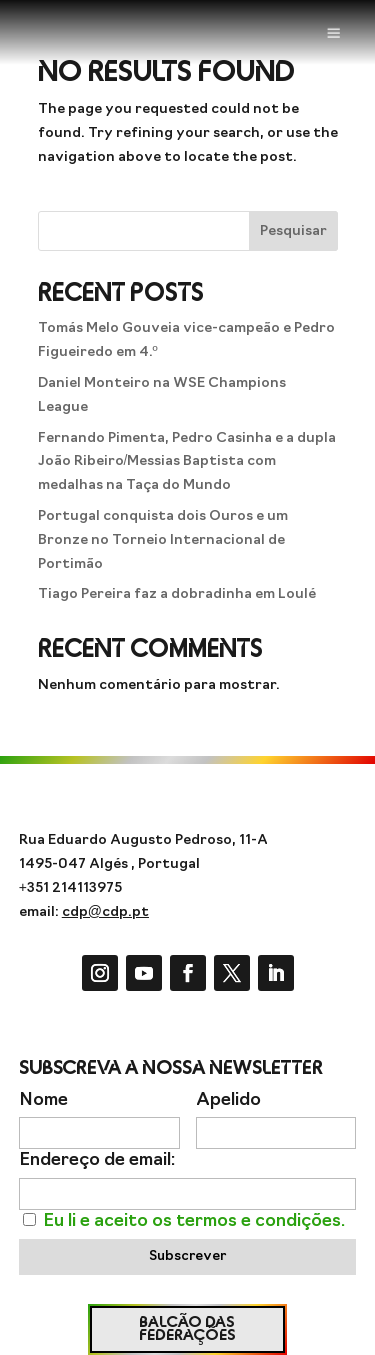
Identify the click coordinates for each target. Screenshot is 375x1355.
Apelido (228, 1100)
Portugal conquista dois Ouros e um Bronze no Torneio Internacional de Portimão (163, 540)
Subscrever (187, 1256)
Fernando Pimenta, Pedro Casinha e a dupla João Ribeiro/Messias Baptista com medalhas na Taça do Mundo (187, 462)
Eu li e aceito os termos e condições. (194, 1221)
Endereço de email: (97, 1160)
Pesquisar (293, 231)
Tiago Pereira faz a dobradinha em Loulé (177, 594)
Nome (43, 1100)
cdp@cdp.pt (105, 912)
